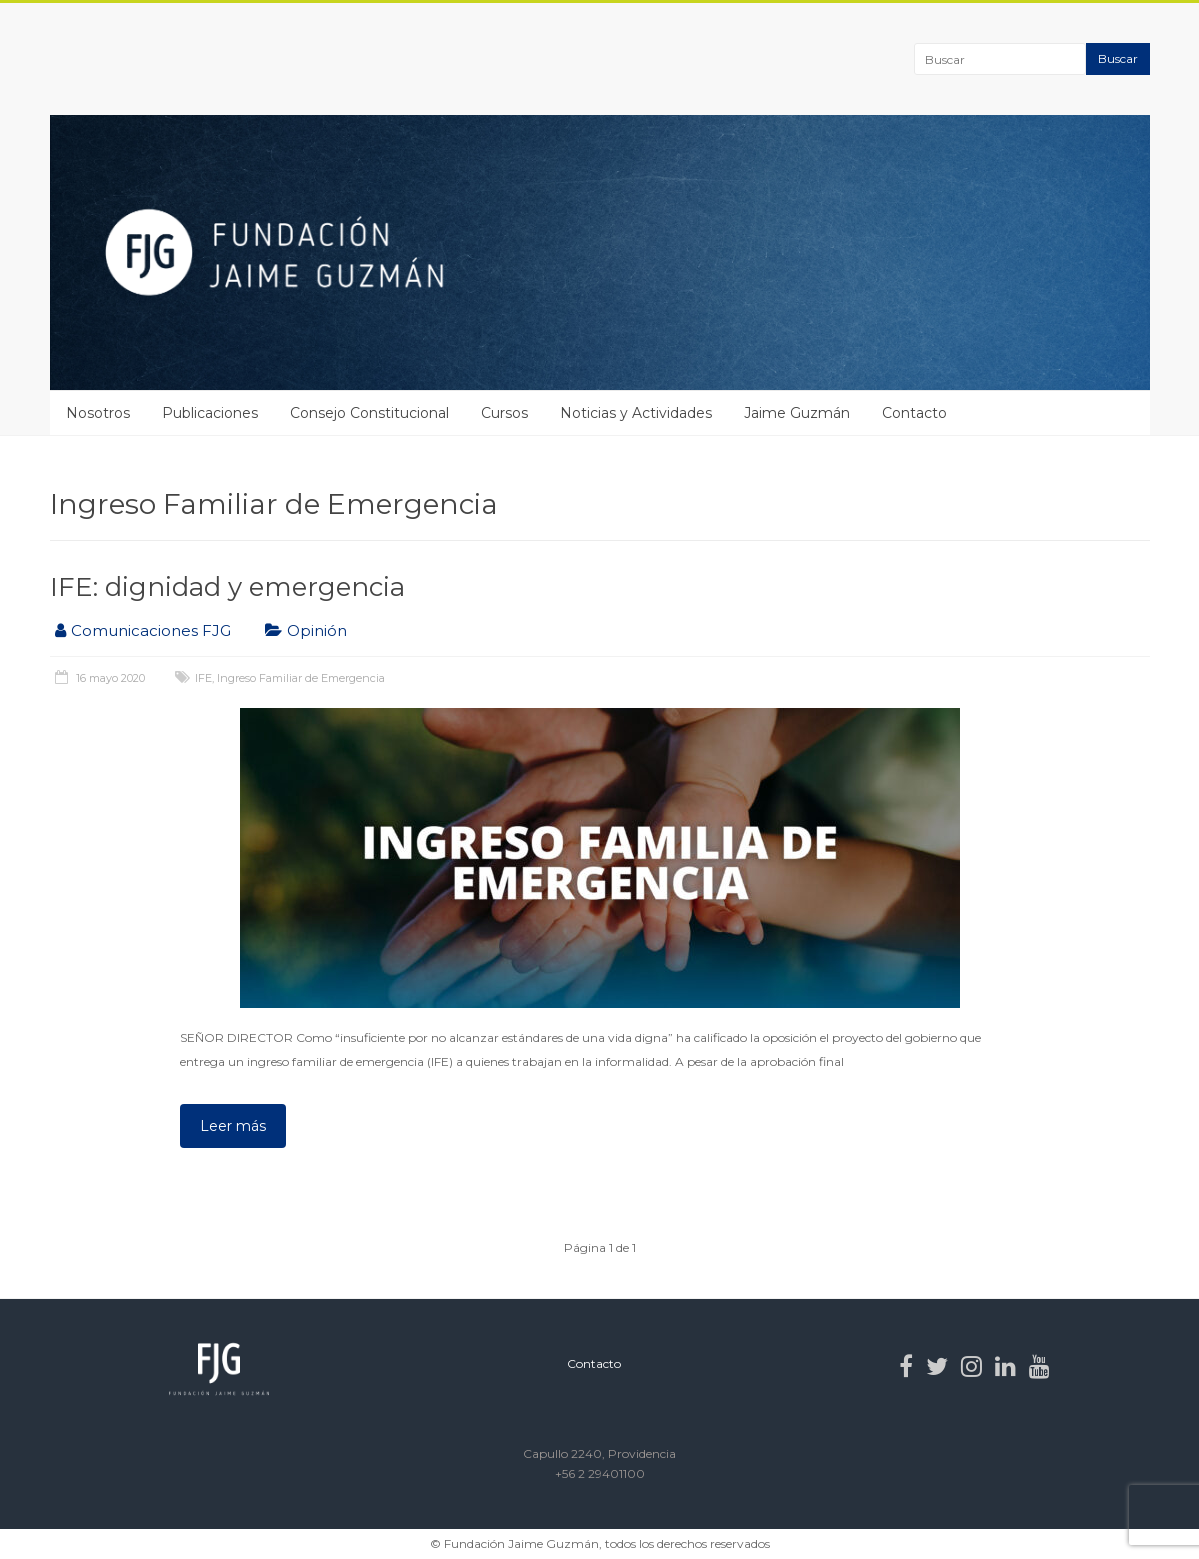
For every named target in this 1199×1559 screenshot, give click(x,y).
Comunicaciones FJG (151, 630)
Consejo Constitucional (369, 413)
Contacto (914, 413)
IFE (203, 678)
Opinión (317, 630)
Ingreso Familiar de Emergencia (301, 678)
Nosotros (98, 413)
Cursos (504, 413)
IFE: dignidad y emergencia (227, 587)
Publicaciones (210, 413)
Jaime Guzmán (797, 413)
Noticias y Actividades (636, 413)
